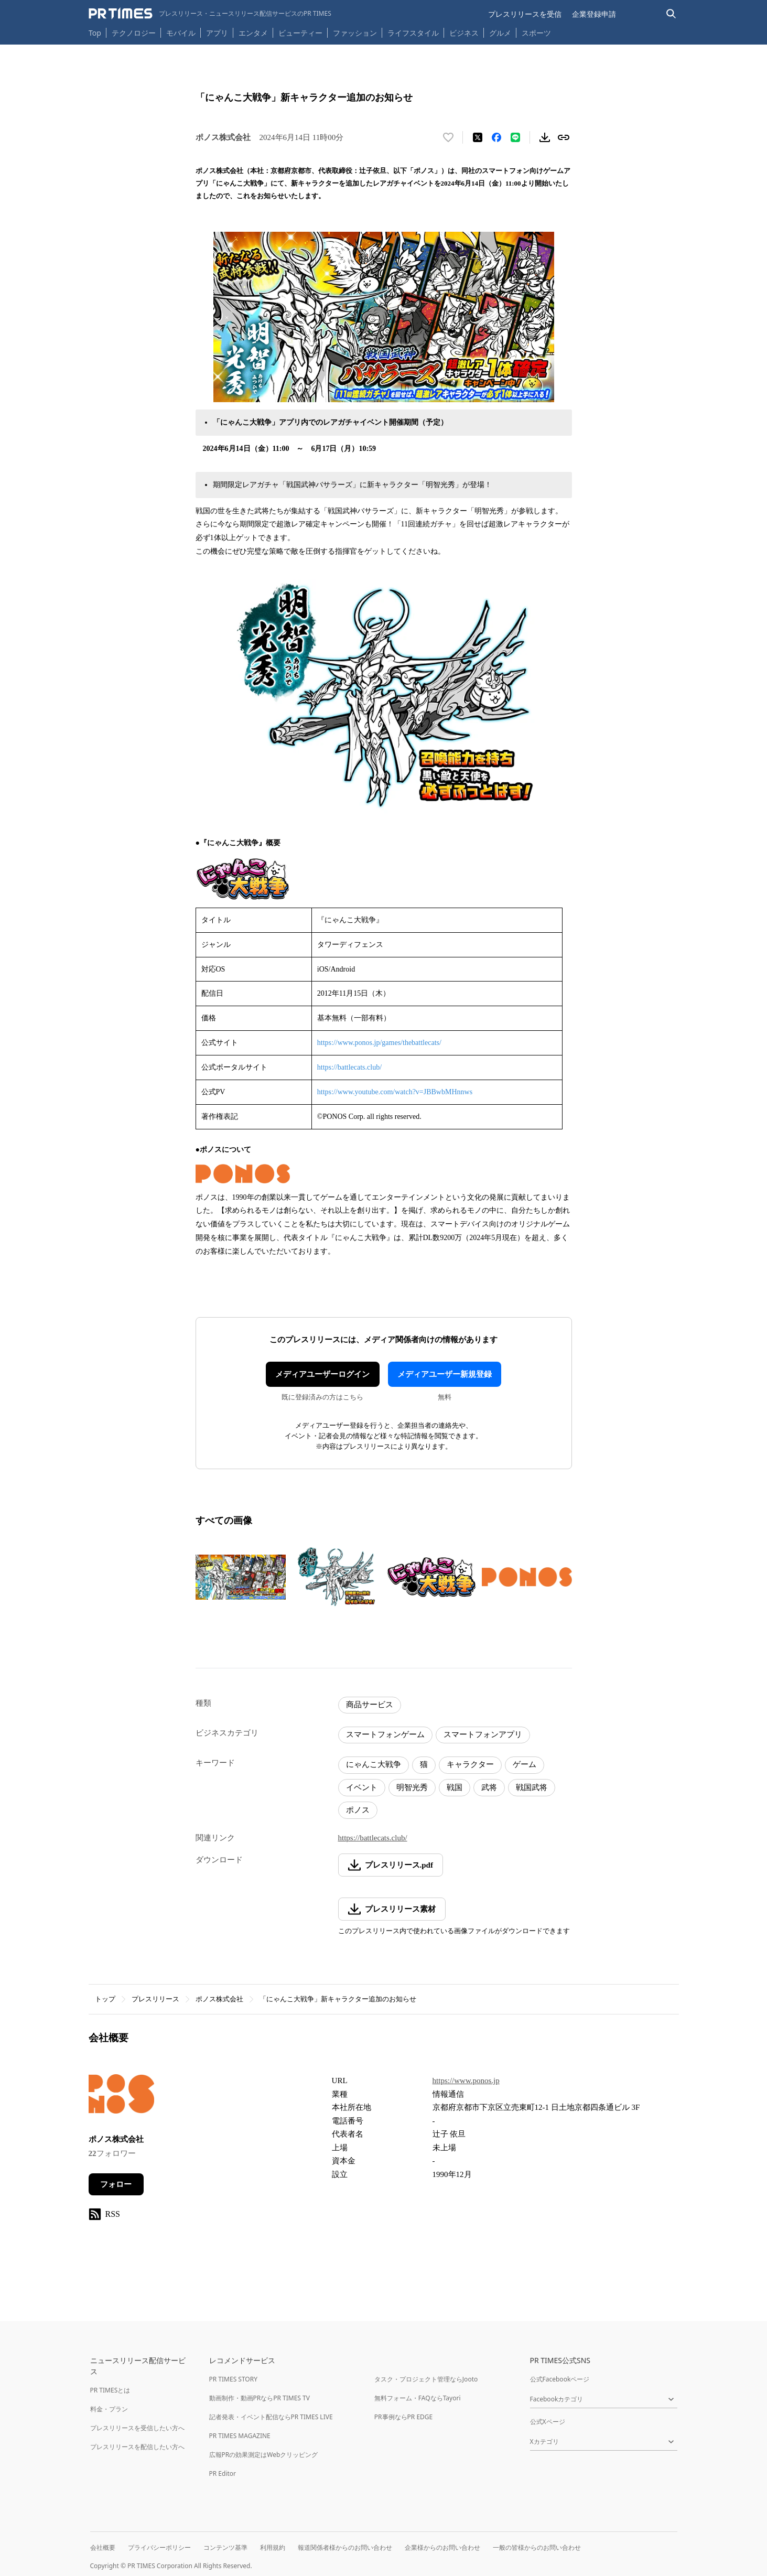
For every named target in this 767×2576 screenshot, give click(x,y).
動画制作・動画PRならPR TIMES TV (259, 2398)
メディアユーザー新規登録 (444, 1374)
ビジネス (464, 33)
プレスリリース (155, 1999)
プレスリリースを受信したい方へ (137, 2427)
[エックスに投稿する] (477, 137)
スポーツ (536, 33)
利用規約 (272, 2547)
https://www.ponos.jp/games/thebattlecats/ (379, 1043)
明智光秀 (412, 1787)
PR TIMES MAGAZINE (240, 2435)
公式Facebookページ (560, 2379)
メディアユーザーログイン (322, 1374)
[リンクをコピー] (563, 137)
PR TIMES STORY (233, 2379)
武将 (489, 1787)
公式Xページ (547, 2421)
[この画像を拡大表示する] (241, 1577)
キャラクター (470, 1764)
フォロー (116, 2184)
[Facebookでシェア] (496, 137)
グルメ (500, 33)
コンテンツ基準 (225, 2547)
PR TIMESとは (110, 2390)
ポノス (358, 1810)
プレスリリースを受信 (524, 14)
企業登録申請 (594, 14)
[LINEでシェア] (515, 137)
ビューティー (300, 33)
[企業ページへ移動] (121, 2096)
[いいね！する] (448, 137)
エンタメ (253, 33)
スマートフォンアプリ (483, 1734)
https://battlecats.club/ (349, 1067)
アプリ (217, 33)
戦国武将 (531, 1787)
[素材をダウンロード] (544, 137)
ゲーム (524, 1764)
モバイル (181, 33)
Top (95, 33)
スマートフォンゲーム (385, 1734)
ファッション (355, 33)
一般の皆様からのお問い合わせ (537, 2547)
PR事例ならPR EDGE (403, 2416)
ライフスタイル (413, 33)
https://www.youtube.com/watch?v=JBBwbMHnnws (394, 1092)
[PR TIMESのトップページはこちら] (210, 13)
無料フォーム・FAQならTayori (417, 2398)
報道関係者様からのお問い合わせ (345, 2547)
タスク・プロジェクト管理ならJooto (426, 2379)
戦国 (454, 1787)
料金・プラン (109, 2409)
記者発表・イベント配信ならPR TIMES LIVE (271, 2416)
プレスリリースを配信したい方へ (137, 2446)
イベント (361, 1787)
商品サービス (369, 1704)
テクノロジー (134, 33)
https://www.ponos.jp (466, 2080)
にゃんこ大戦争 (373, 1764)
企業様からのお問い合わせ (442, 2547)
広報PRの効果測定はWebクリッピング (263, 2454)
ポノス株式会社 (219, 1999)
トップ (105, 1999)
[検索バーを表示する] (671, 14)
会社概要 (102, 2547)
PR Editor (222, 2473)
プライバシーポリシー (159, 2547)
